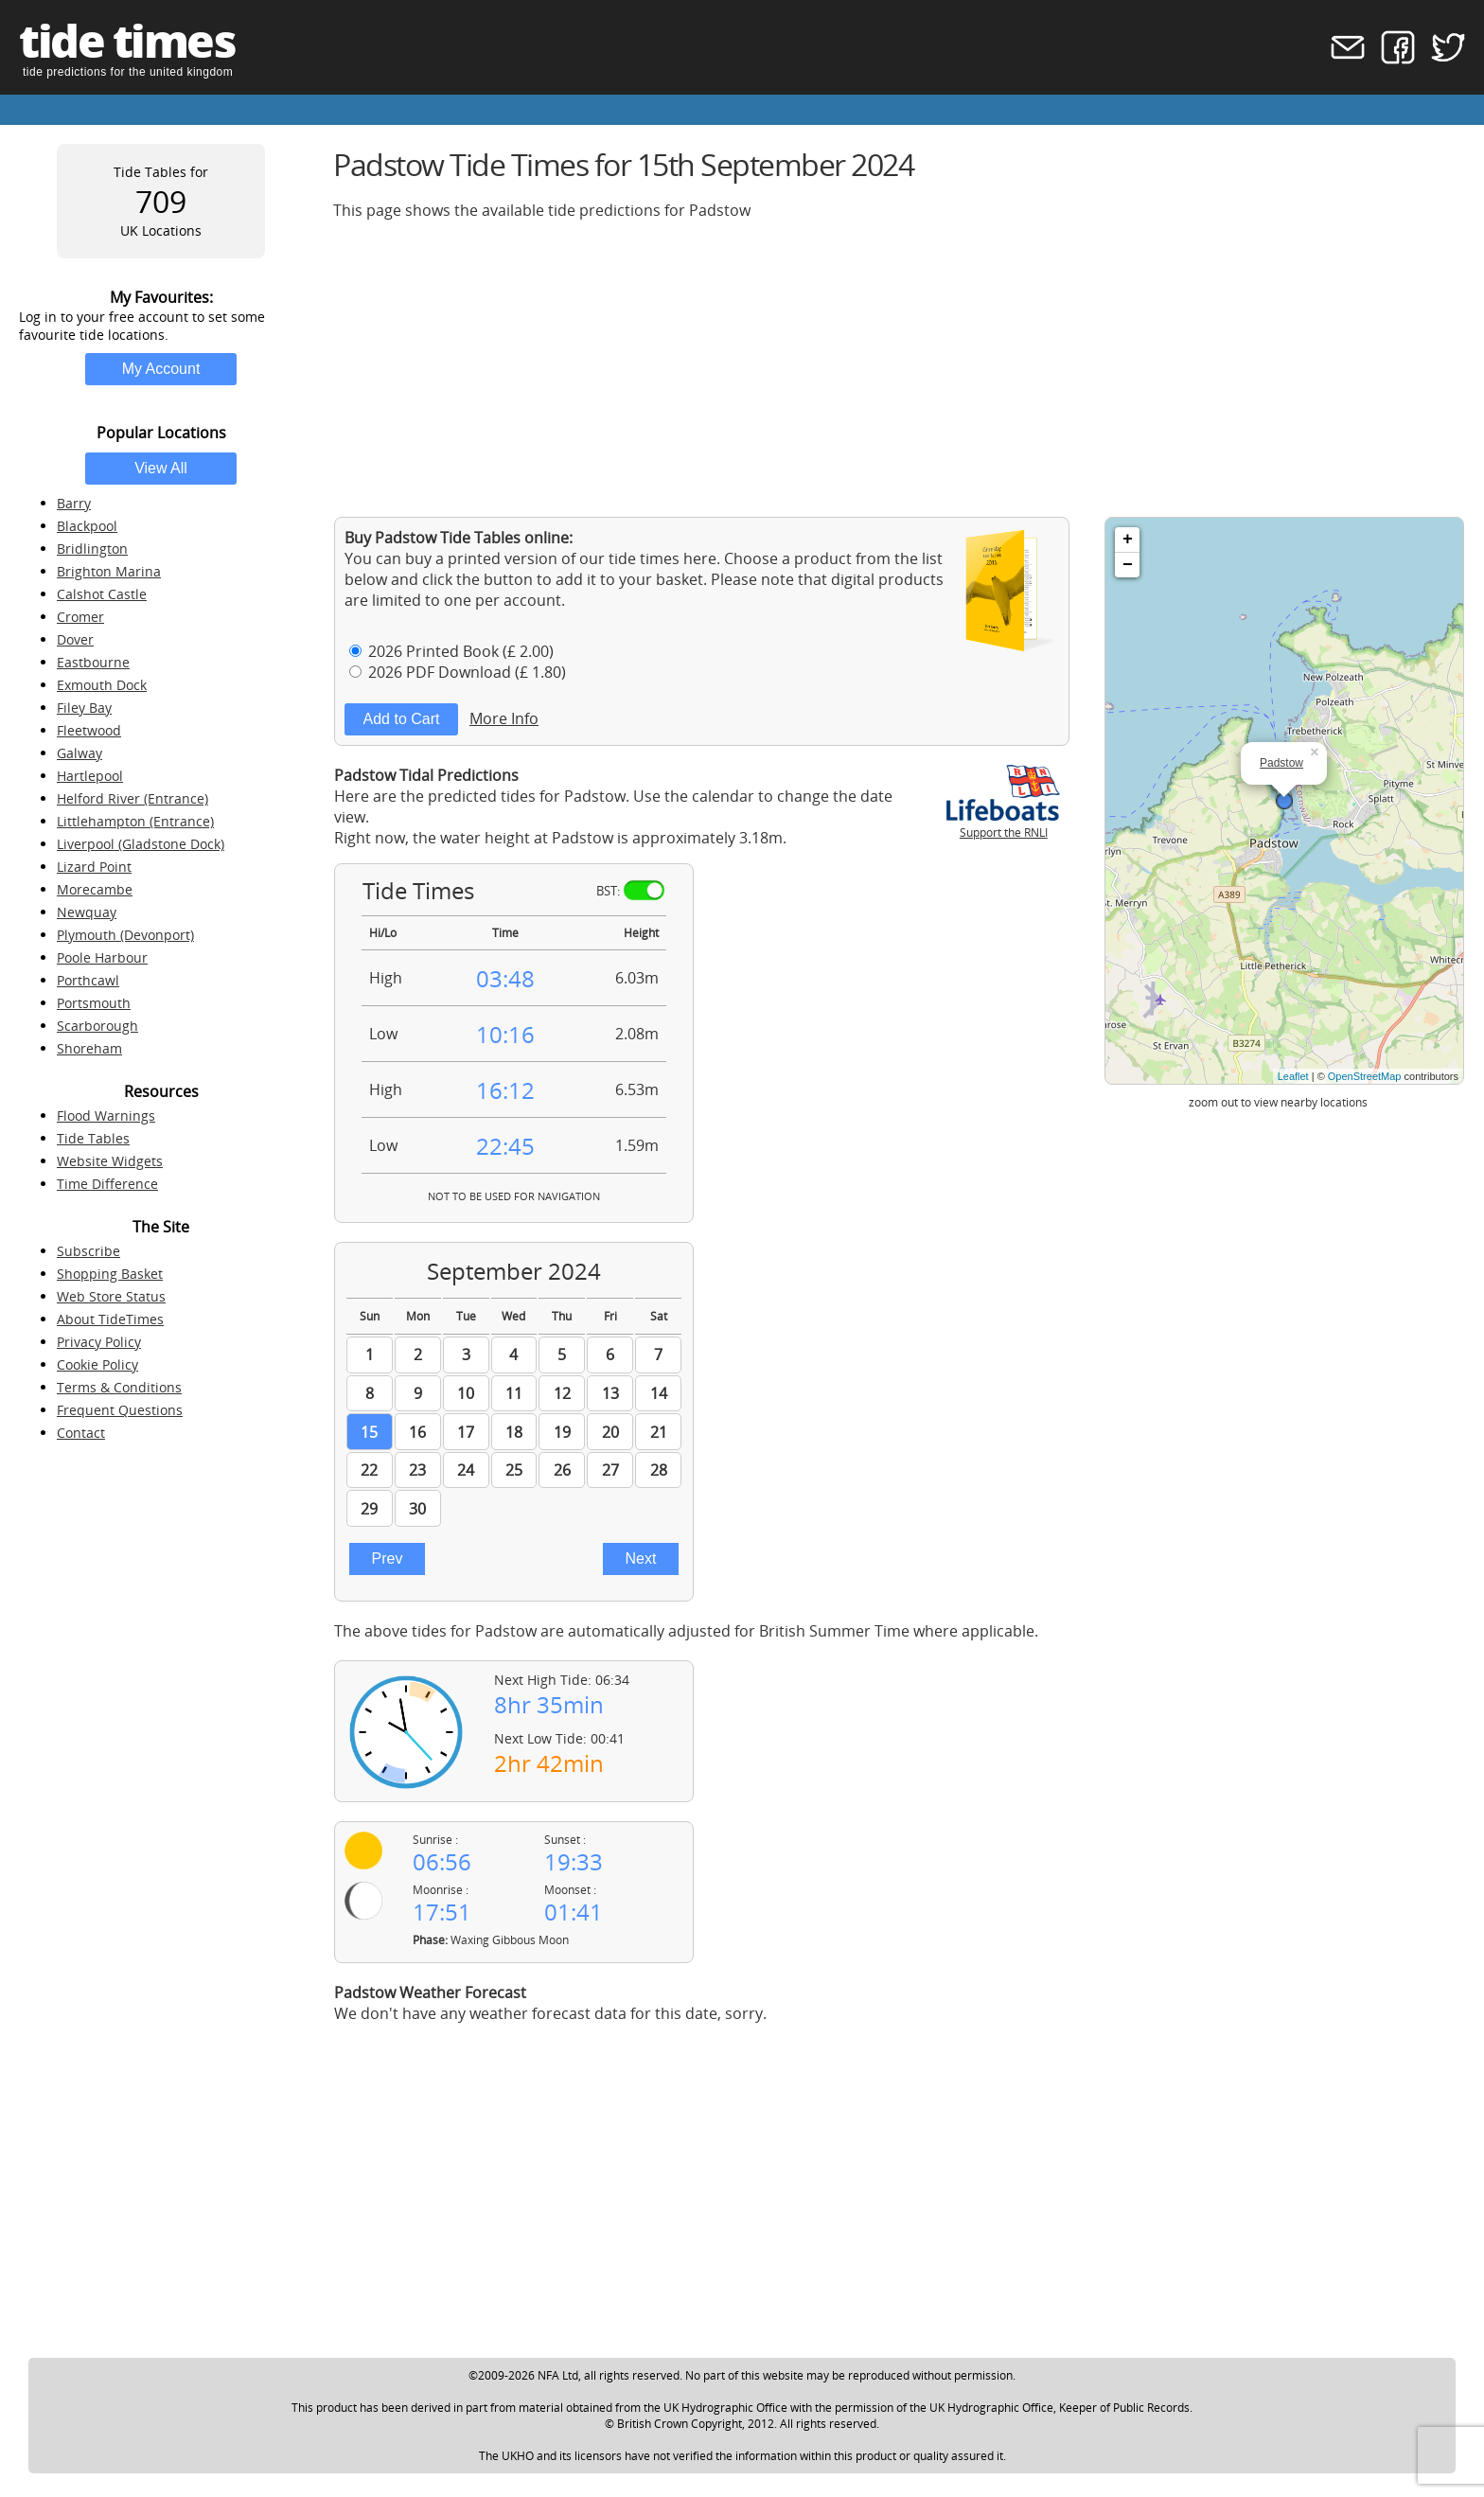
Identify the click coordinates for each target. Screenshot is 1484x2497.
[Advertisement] (899, 368)
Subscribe (88, 1251)
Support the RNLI (1003, 824)
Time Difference (107, 1184)
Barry (74, 503)
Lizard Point (94, 867)
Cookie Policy (97, 1364)
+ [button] (1127, 539)
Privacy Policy (99, 1342)
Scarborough (97, 1026)
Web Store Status (111, 1296)
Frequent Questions (120, 1410)
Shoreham (89, 1048)
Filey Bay (84, 708)
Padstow (1281, 763)
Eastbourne (93, 662)
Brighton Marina (109, 571)
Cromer (80, 617)
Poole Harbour (102, 957)
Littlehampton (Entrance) (135, 821)
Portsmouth (94, 1003)
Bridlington (92, 549)
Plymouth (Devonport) (125, 935)
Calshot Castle (102, 594)
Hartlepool (90, 776)
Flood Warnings (106, 1116)
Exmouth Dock (102, 685)
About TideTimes (110, 1319)
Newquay (86, 912)
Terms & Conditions (119, 1387)
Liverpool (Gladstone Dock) (140, 844)
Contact (81, 1433)
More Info (504, 718)
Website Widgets (110, 1161)
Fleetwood (89, 730)
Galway (79, 753)
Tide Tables (93, 1138)
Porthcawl (88, 980)
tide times (127, 40)
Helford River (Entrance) (132, 798)
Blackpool (87, 526)
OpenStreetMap (1365, 1076)
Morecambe (94, 889)
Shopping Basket (110, 1274)
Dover (75, 639)
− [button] (1127, 565)
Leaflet (1293, 1076)
